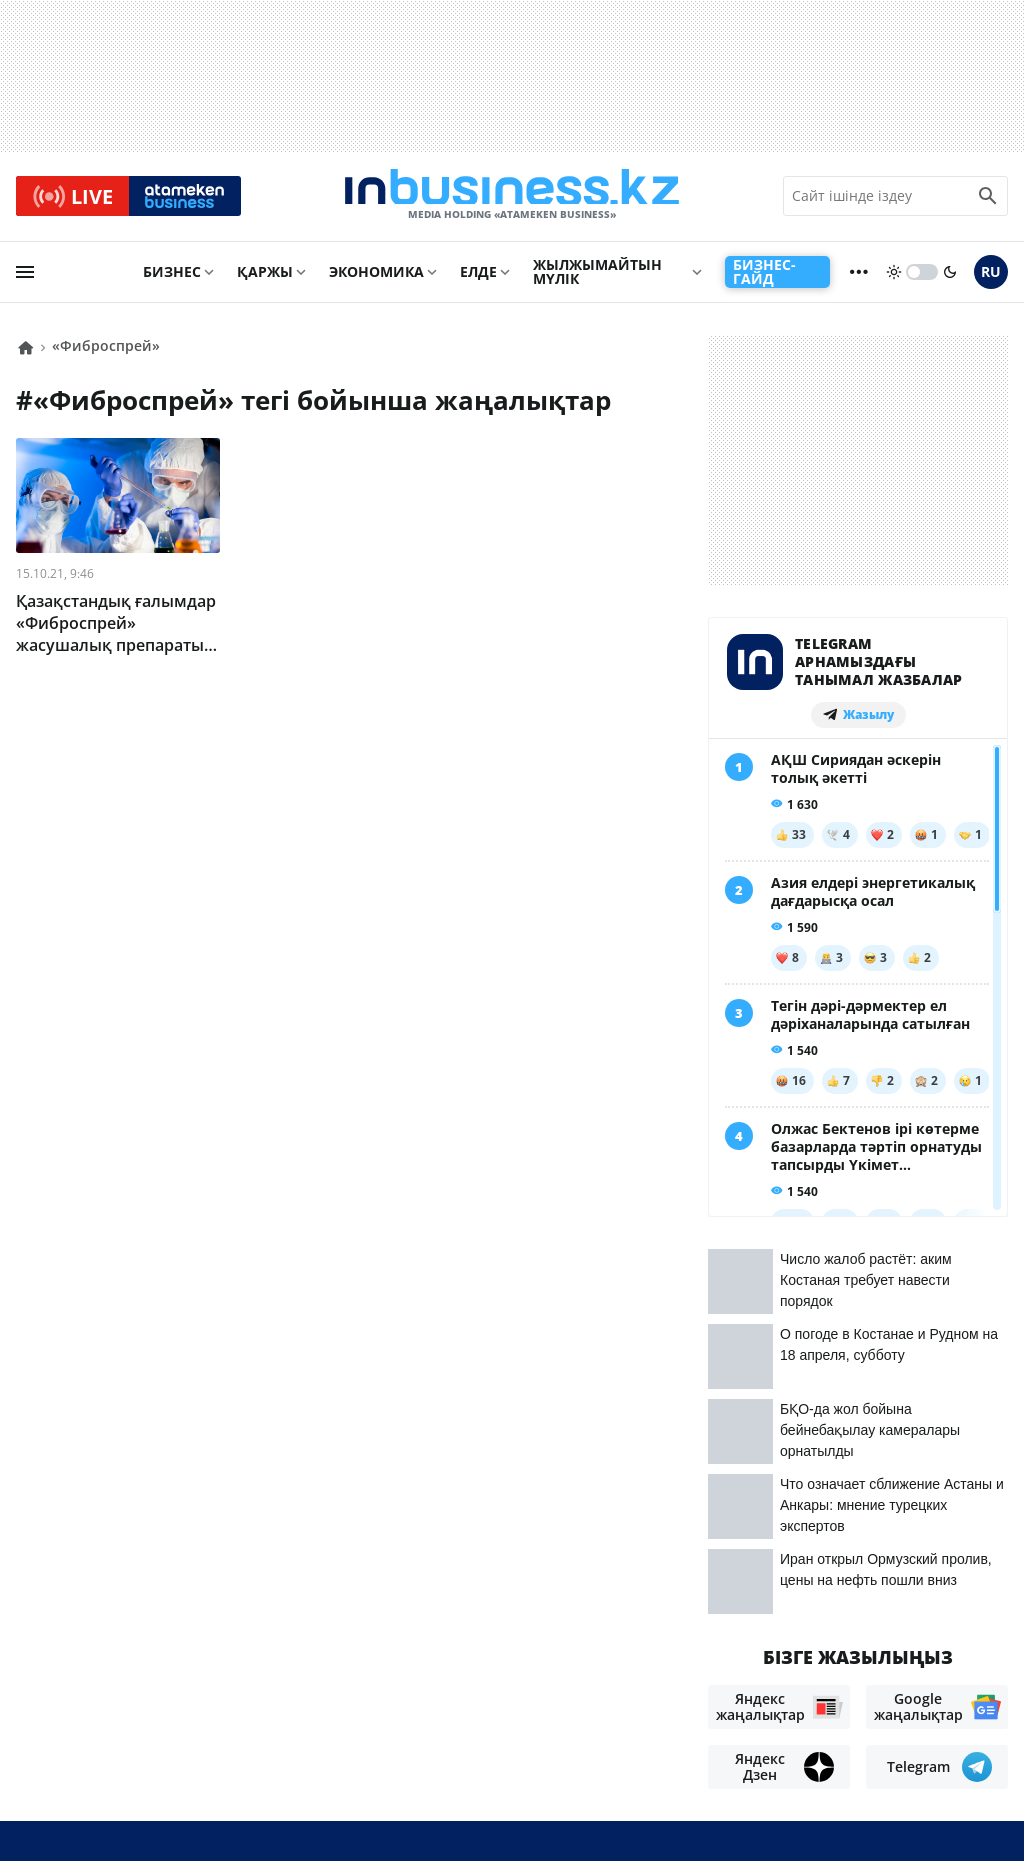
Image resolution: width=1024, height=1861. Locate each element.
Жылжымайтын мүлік (597, 276)
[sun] (894, 277)
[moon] (950, 277)
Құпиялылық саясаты (497, 1811)
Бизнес (172, 276)
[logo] (512, 199)
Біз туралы (60, 1723)
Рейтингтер (261, 1753)
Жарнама (287, 1723)
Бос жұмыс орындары (107, 1753)
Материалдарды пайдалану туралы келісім (825, 1706)
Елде (478, 276)
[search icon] (988, 199)
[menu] (25, 277)
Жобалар (379, 1723)
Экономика (376, 276)
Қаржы (265, 276)
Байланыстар (176, 1723)
